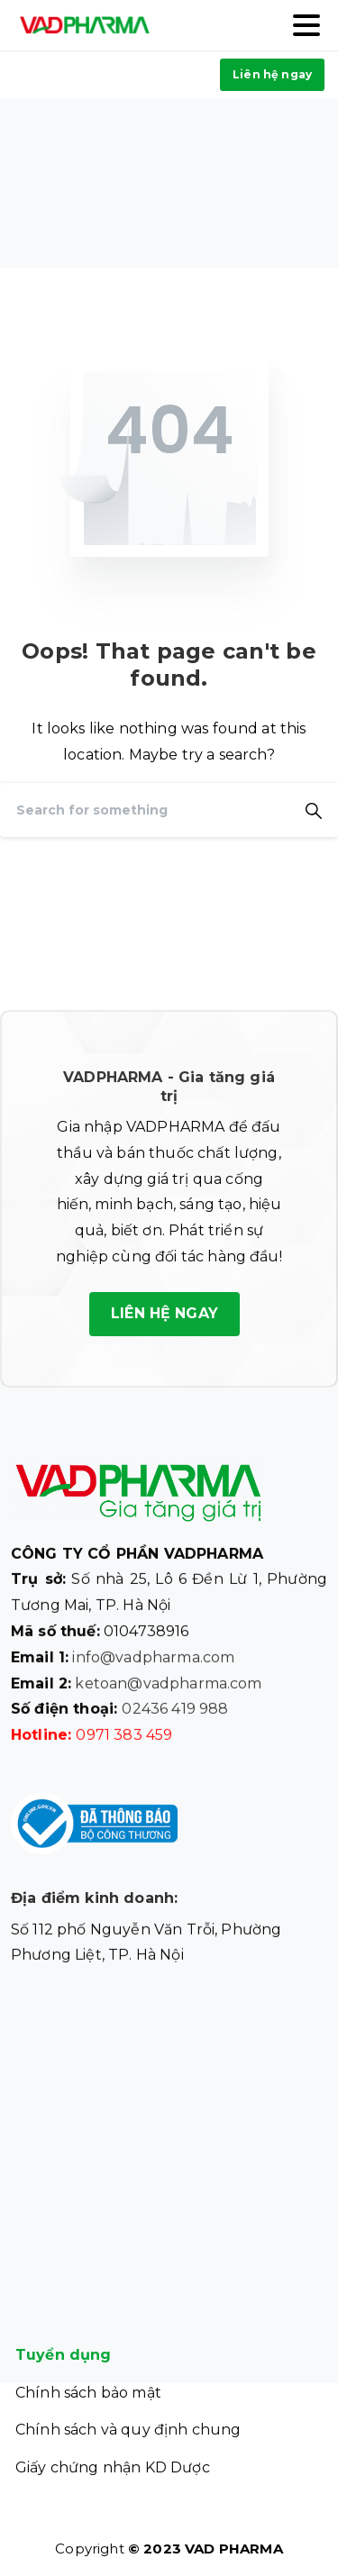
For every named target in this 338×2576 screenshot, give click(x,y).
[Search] (144, 810)
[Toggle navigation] (306, 25)
